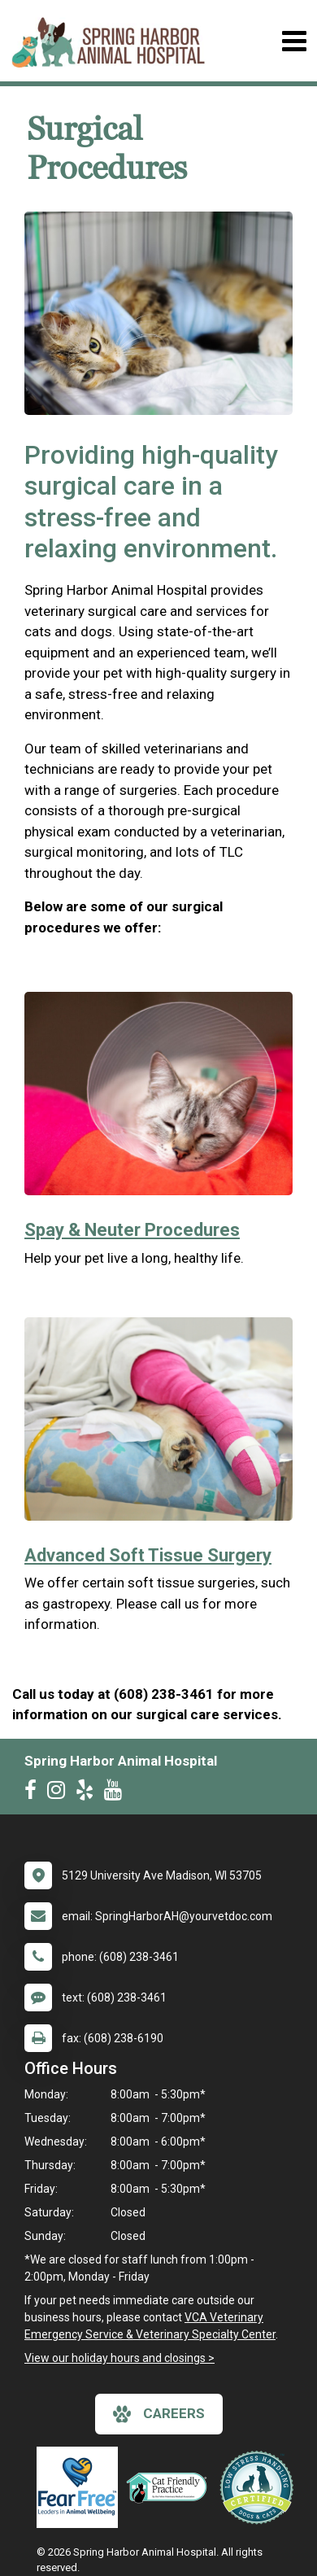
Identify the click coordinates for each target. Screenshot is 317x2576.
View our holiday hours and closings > (119, 2357)
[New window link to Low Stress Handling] (260, 2487)
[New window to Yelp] (89, 1793)
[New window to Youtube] (117, 1793)
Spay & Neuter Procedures (132, 1230)
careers (159, 2414)
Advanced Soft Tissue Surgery (147, 1555)
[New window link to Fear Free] (81, 2487)
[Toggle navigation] (294, 41)
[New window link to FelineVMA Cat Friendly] (170, 2487)
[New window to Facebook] (34, 1793)
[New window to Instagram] (60, 1793)
